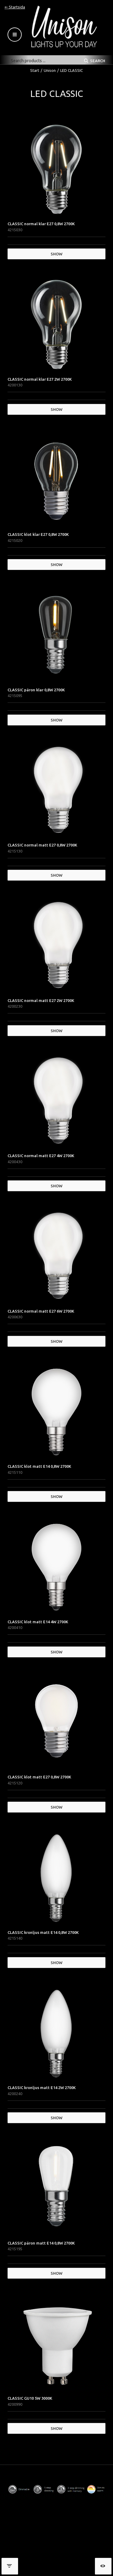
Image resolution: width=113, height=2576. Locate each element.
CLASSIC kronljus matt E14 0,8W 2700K (43, 1932)
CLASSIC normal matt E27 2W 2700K (41, 1000)
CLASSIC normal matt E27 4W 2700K (41, 1156)
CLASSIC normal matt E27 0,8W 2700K (42, 845)
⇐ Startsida (15, 7)
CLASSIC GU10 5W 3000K (30, 2398)
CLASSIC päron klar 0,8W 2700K (36, 690)
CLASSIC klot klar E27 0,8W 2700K (38, 534)
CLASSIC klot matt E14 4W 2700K (38, 1622)
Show (56, 254)
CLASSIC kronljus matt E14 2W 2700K (42, 2087)
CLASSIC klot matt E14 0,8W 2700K (39, 1466)
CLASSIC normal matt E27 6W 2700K (41, 1311)
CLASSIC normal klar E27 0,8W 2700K (41, 224)
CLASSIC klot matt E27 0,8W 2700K (39, 1777)
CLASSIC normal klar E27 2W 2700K (40, 379)
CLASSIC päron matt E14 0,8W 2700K (41, 2243)
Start (34, 70)
